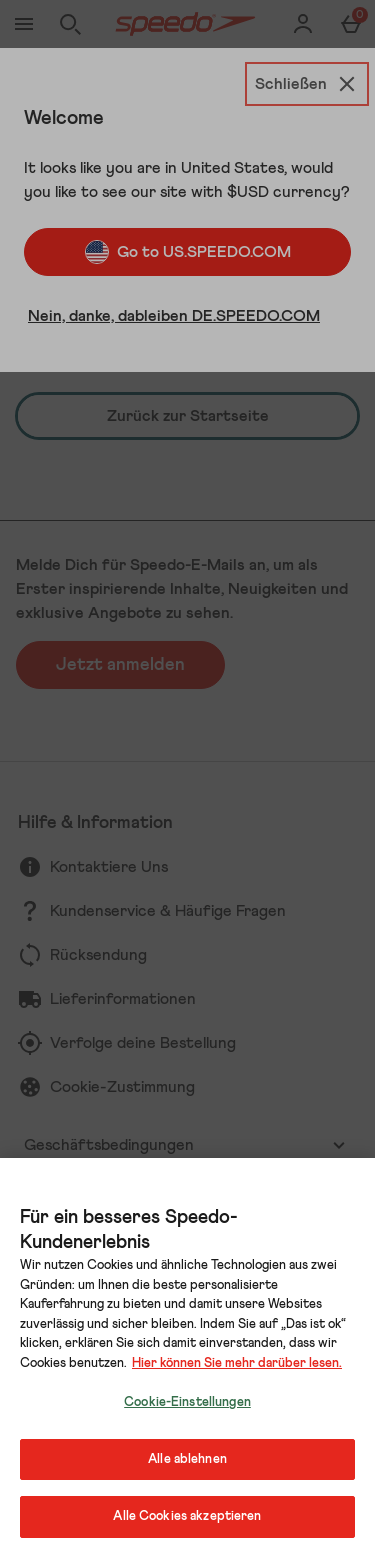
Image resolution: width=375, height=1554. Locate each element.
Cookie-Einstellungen (187, 1402)
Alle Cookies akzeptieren (187, 1516)
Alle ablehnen (187, 1459)
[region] (187, 1356)
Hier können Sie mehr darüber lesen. (237, 1363)
